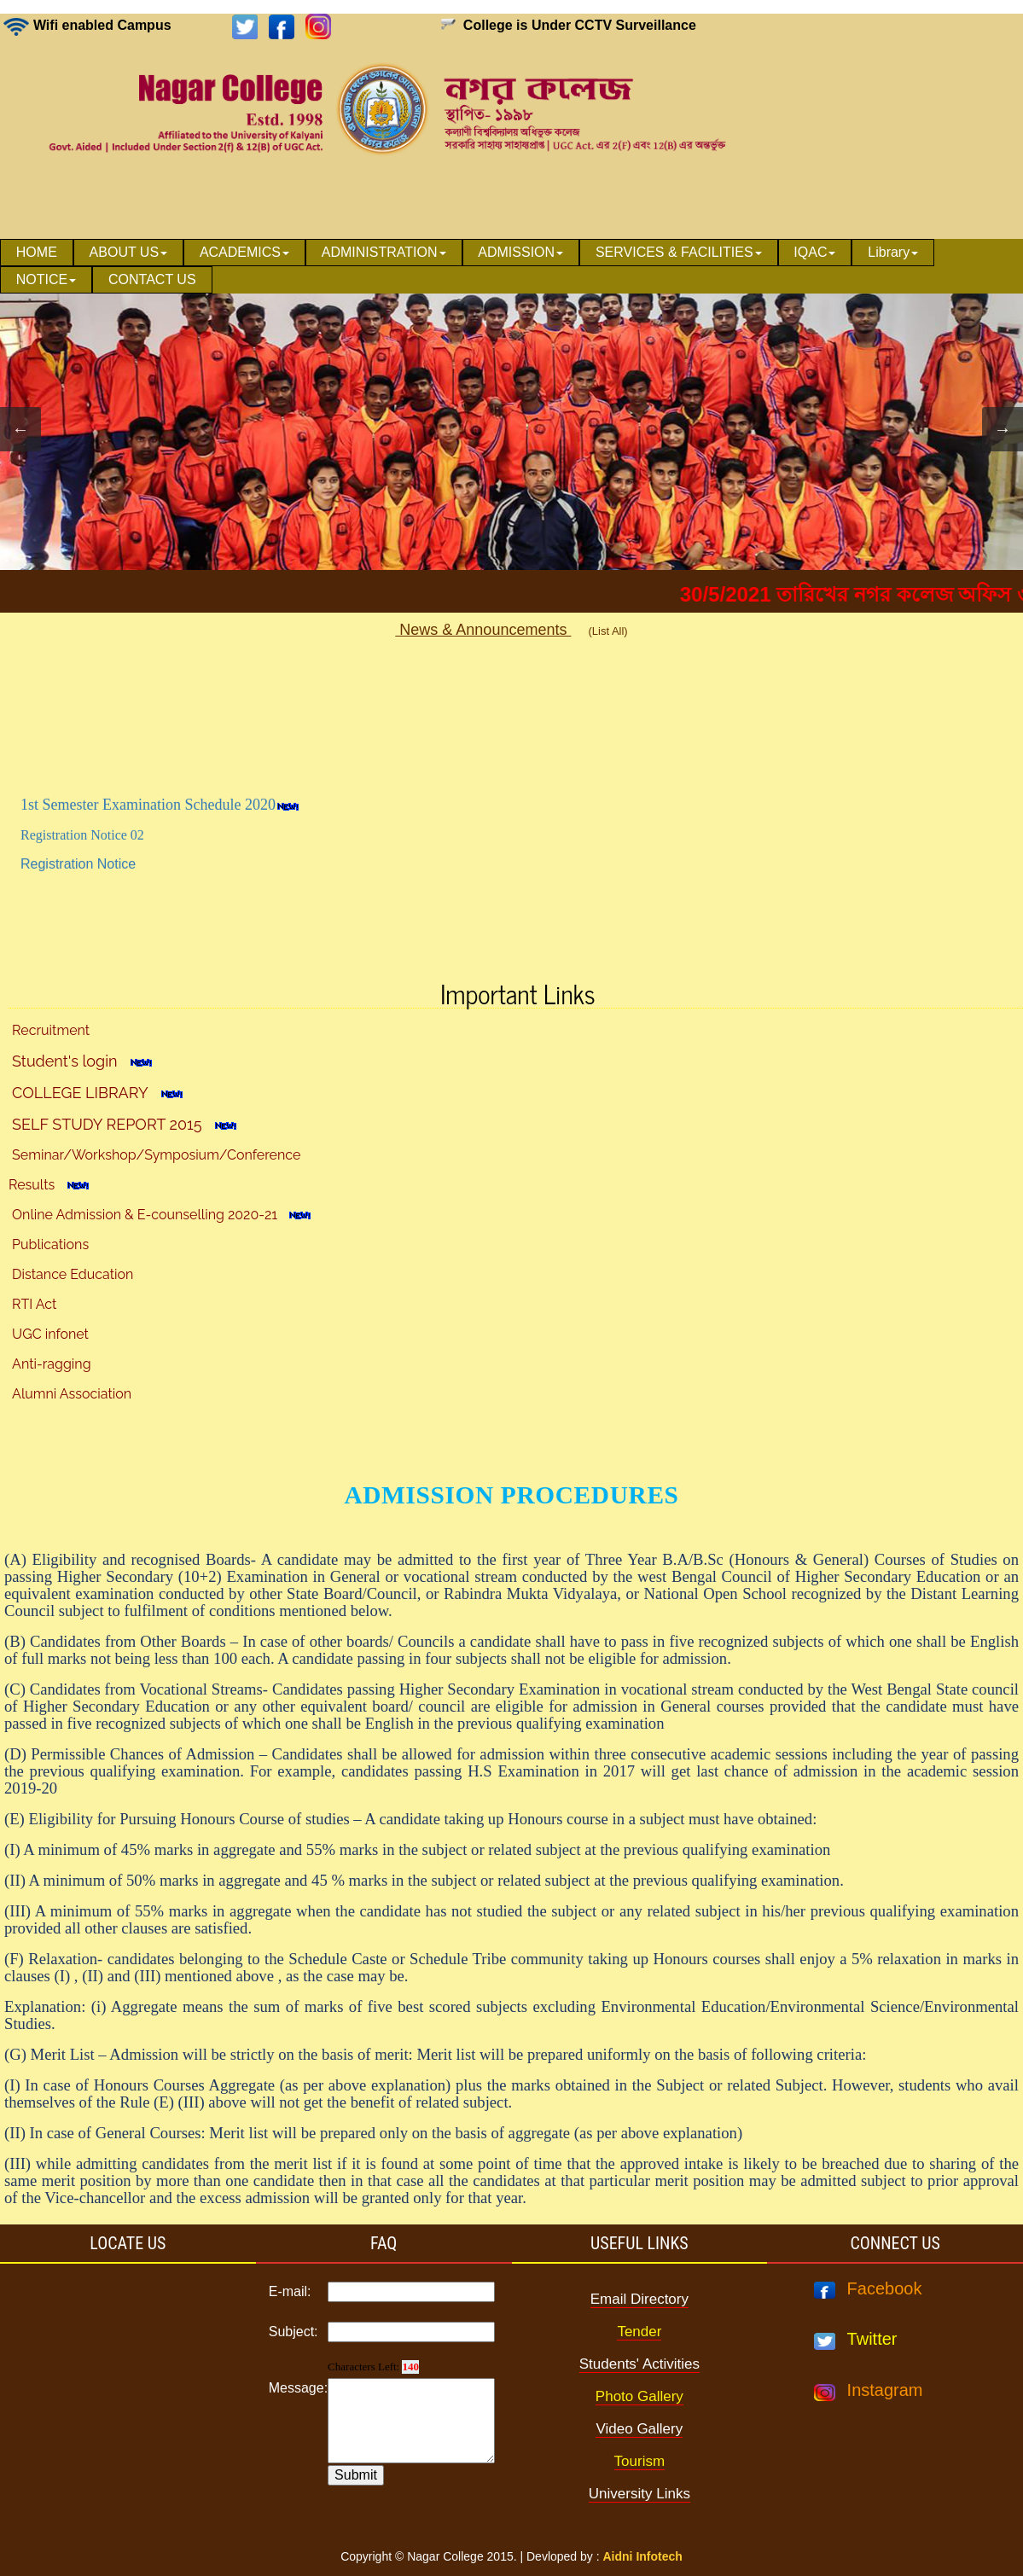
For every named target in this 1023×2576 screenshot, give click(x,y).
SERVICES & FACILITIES (679, 252)
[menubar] (511, 266)
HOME (36, 252)
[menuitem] (36, 252)
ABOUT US (129, 252)
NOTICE (46, 279)
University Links (639, 2494)
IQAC (814, 252)
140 (410, 2366)
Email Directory (639, 2299)
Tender (639, 2331)
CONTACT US (152, 279)
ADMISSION (520, 252)
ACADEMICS (244, 252)
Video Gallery (639, 2429)
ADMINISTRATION (384, 252)
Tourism (640, 2461)
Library (893, 252)
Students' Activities (639, 2364)
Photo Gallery (639, 2396)
